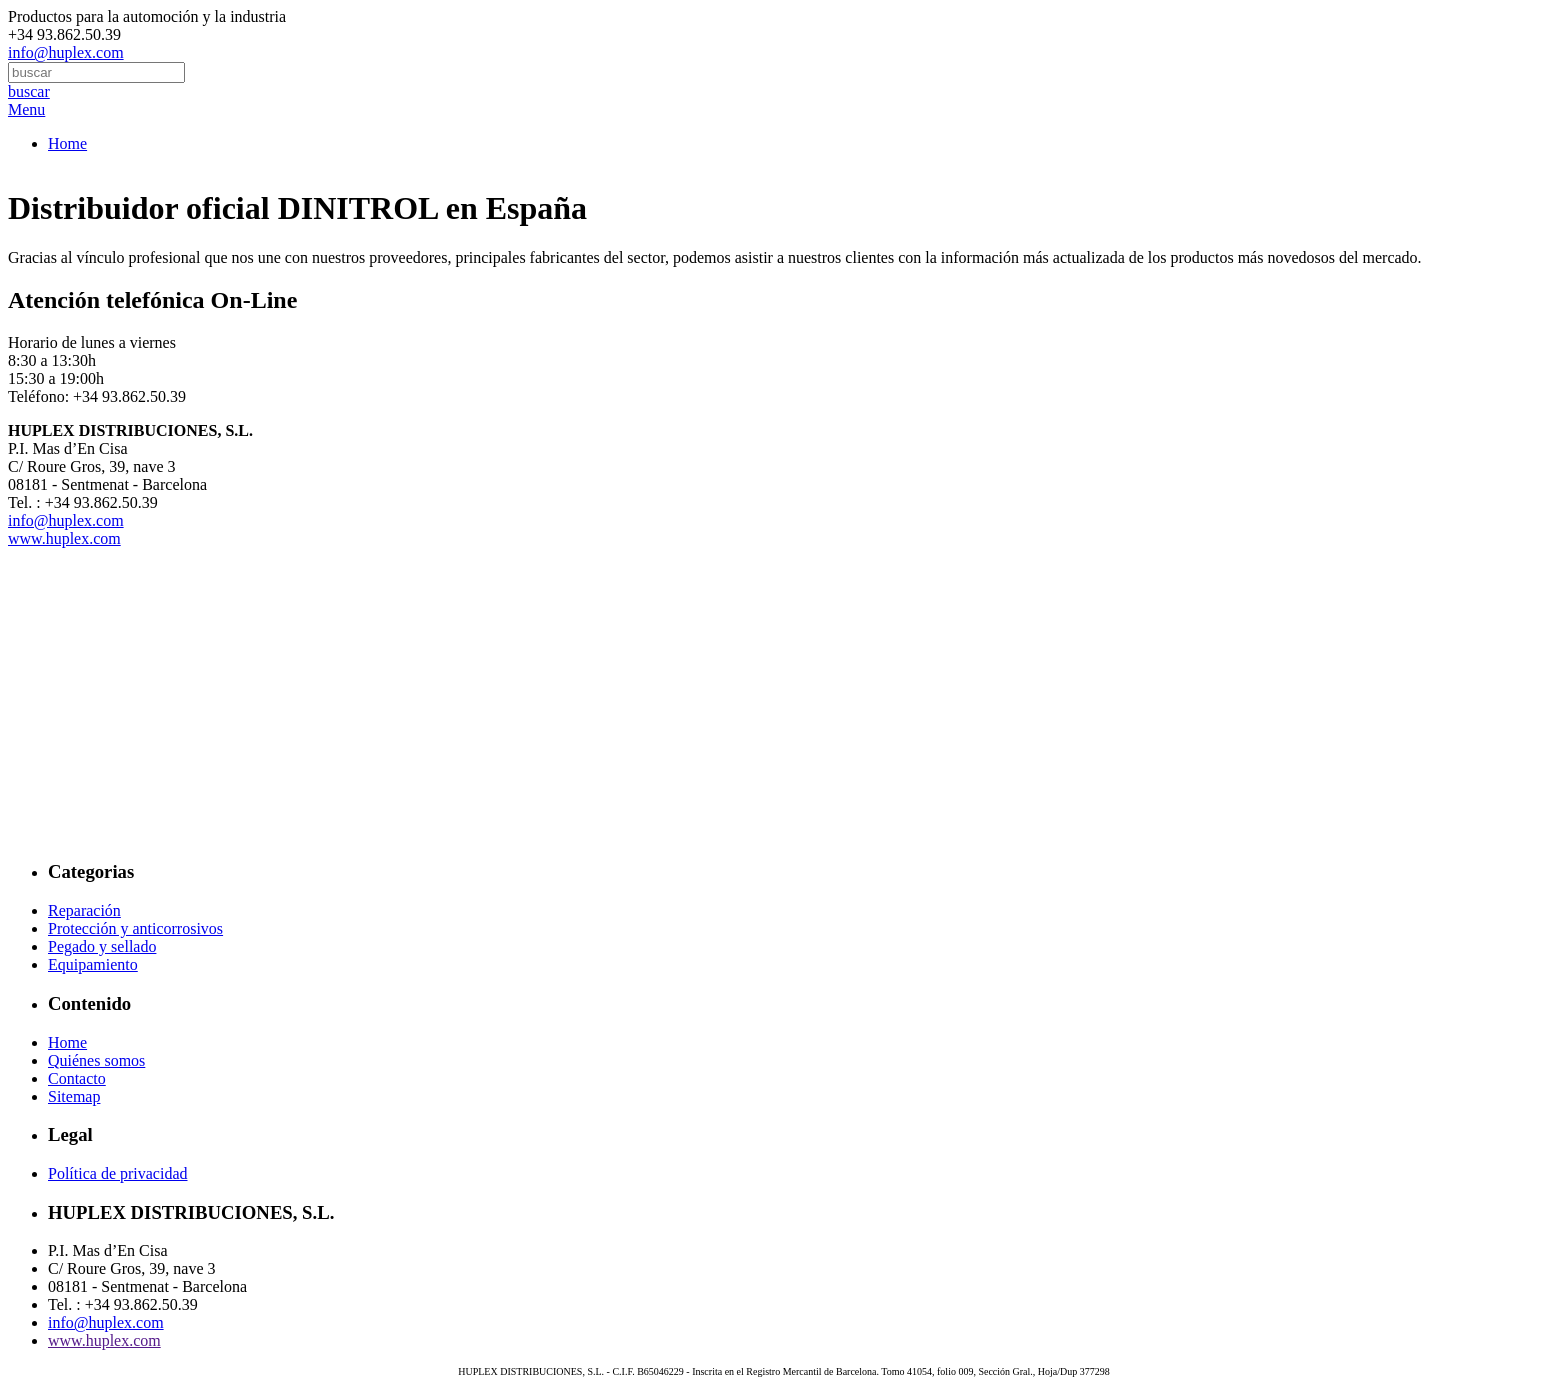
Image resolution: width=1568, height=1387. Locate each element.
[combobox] (96, 72)
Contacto (77, 1078)
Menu (26, 109)
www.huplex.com (64, 538)
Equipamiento (93, 964)
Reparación (84, 910)
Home (67, 143)
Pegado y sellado (102, 946)
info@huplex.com (66, 52)
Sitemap (74, 1096)
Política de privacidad (118, 1173)
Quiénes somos (96, 1060)
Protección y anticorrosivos (135, 928)
